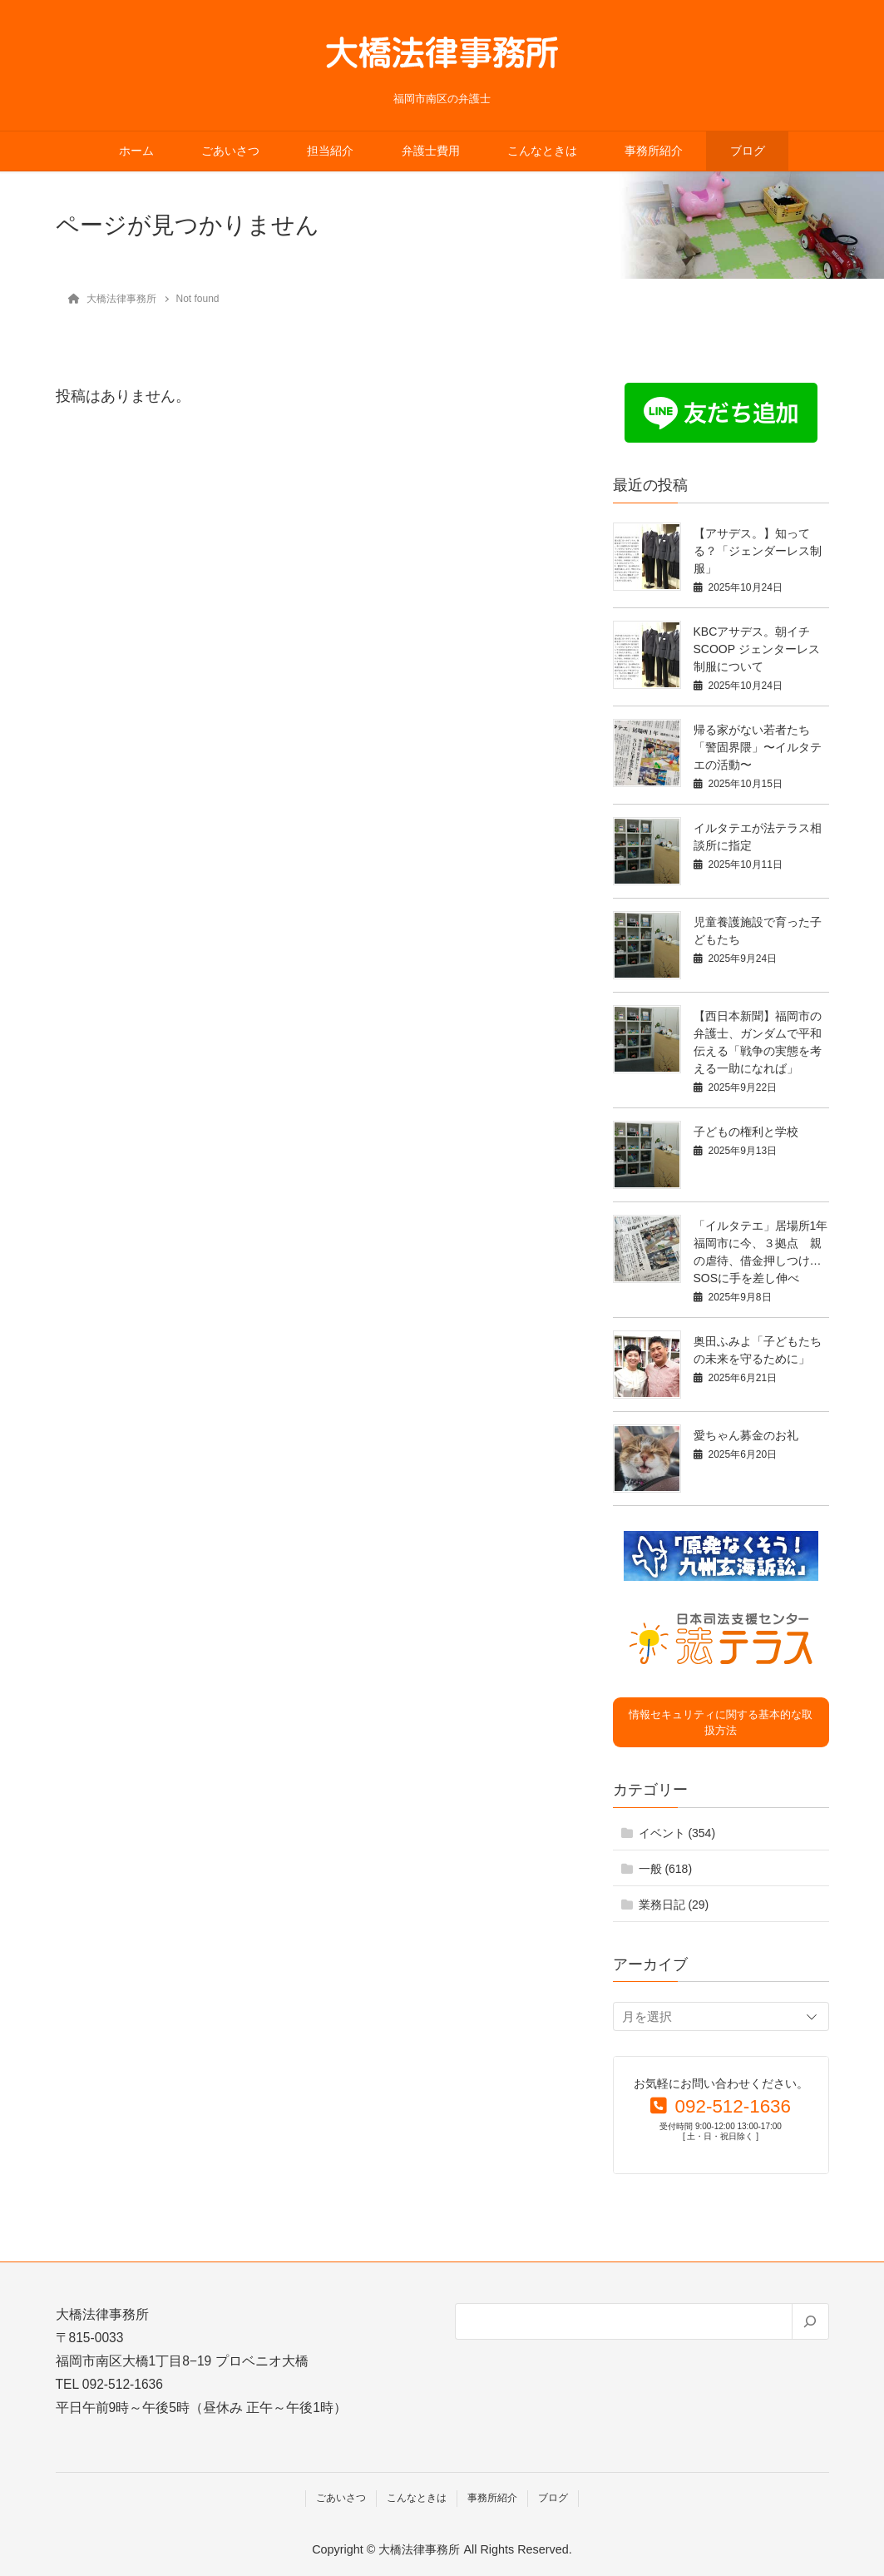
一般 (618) (666, 1868)
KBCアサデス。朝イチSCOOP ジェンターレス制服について (757, 649)
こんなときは (542, 151)
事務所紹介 (654, 151)
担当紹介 (330, 151)
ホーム (136, 151)
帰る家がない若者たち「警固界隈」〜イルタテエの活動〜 (758, 747)
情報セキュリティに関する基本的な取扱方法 (720, 1722)
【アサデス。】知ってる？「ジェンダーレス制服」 (758, 551)
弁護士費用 (431, 151)
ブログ (747, 151)
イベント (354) (677, 1833)
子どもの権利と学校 (746, 1131)
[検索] (809, 2321)
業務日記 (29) (674, 1904)
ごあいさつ (230, 151)
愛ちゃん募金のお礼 (746, 1435)
